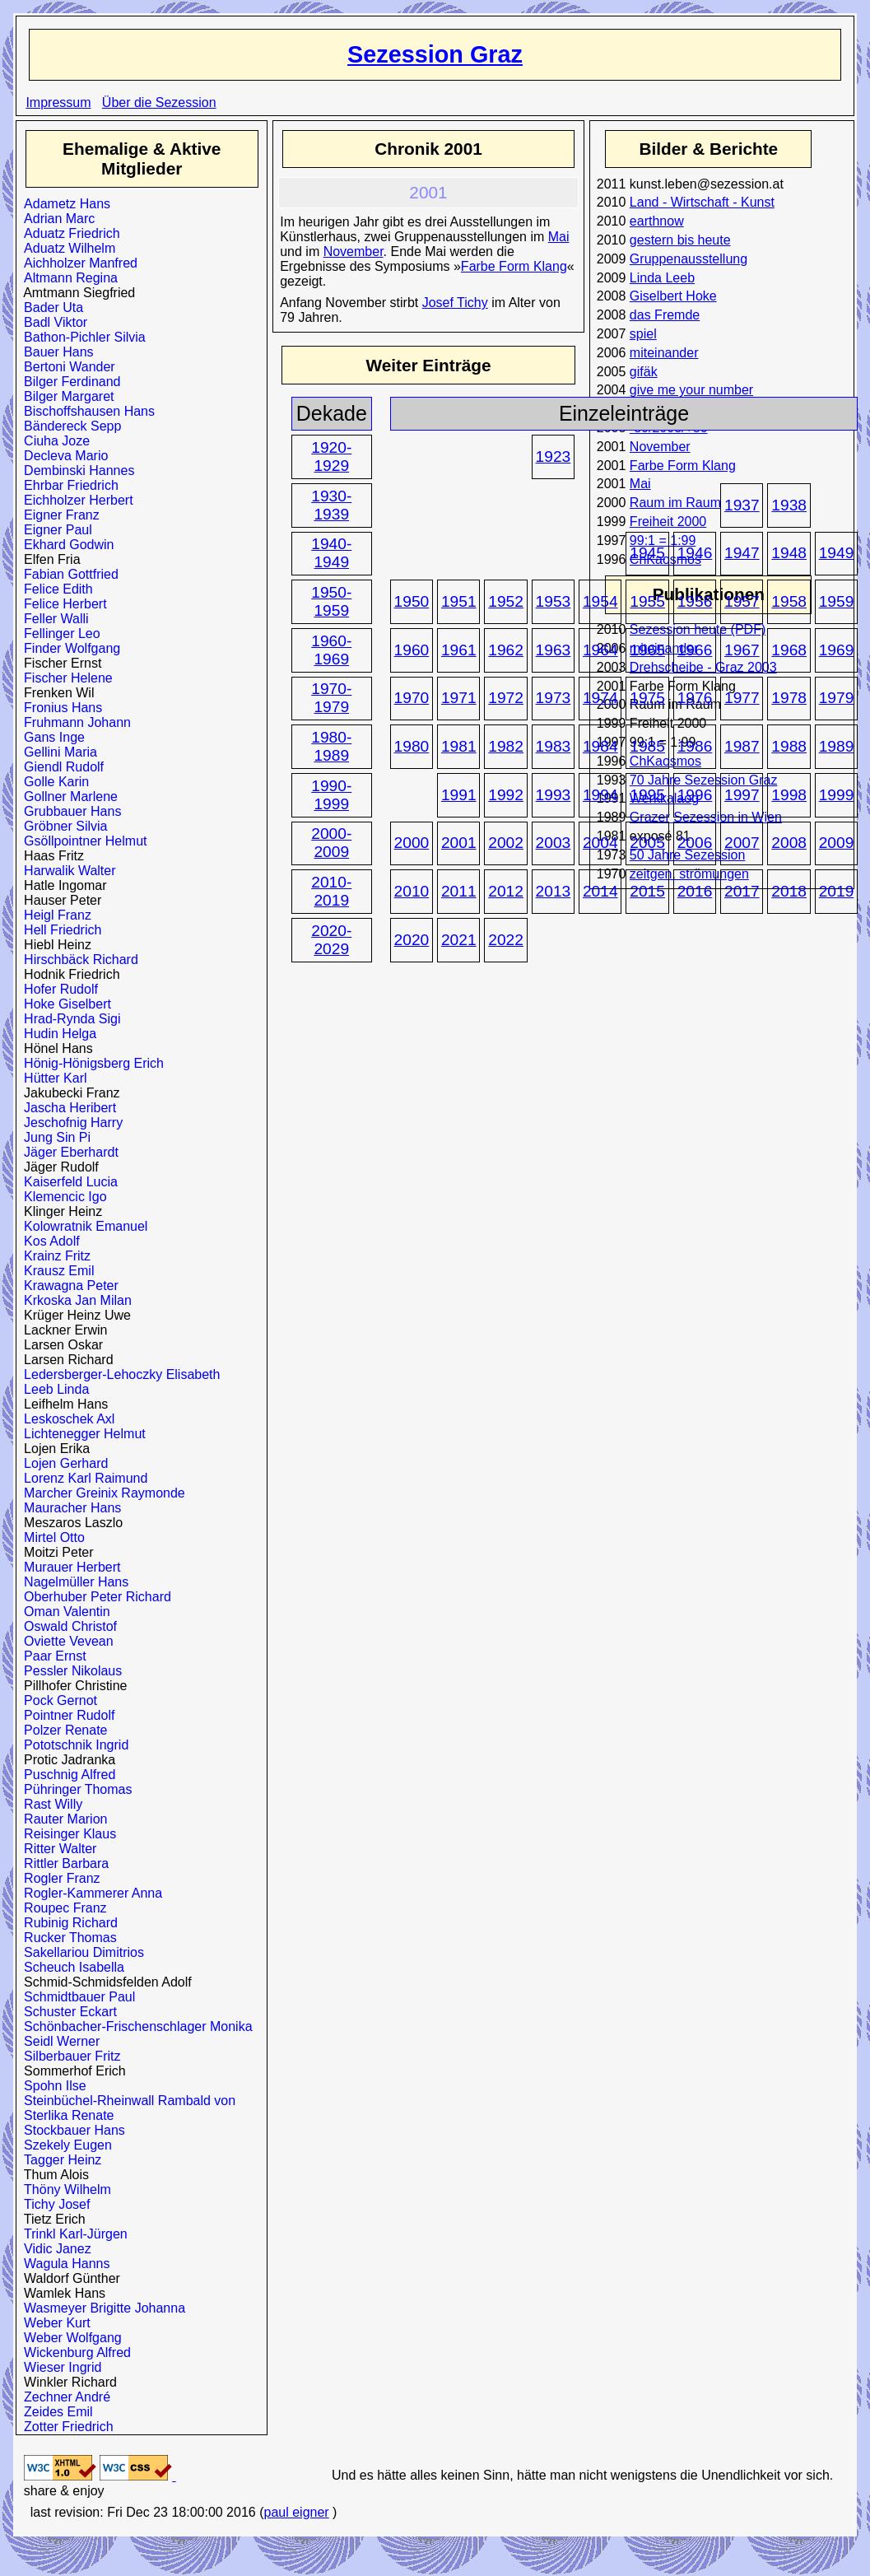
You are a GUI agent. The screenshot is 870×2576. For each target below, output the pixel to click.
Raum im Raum (675, 503)
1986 (695, 746)
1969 (836, 650)
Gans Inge (50, 737)
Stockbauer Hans (70, 2130)
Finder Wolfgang (68, 648)
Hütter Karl (51, 1078)
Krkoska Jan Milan (74, 1300)
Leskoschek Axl (65, 1419)
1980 (412, 746)
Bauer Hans (54, 352)
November (660, 447)
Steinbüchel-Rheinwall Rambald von (125, 2101)
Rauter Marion (61, 1819)
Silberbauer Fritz (68, 2056)
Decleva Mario (62, 456)
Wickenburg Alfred (73, 2352)
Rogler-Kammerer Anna (89, 1893)
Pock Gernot (56, 1700)
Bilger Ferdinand (68, 382)
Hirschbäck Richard (77, 960)
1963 (553, 650)
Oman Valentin (63, 1612)
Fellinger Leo (58, 634)
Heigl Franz (53, 915)
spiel (643, 334)
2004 (600, 842)
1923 (553, 456)
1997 (742, 795)
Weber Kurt (53, 2323)
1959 (836, 601)
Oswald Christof (66, 1626)
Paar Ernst (51, 1656)
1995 (647, 795)
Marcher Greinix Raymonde (100, 1493)
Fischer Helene (64, 678)
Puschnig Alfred (65, 1775)
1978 (789, 697)
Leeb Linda (52, 1389)
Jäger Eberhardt (67, 1152)
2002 (505, 842)
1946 (695, 552)
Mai (640, 484)
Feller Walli (52, 619)
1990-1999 (331, 795)
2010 (412, 891)
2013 (553, 891)
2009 (836, 842)
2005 (647, 842)
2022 (505, 939)
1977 (742, 697)
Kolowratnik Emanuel (81, 1226)
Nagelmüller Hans (72, 1582)
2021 (459, 939)
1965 (647, 650)
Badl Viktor (51, 322)
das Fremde (665, 315)
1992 (505, 795)
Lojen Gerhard (62, 1463)
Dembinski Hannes (75, 470)
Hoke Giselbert (63, 1004)
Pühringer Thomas (74, 1789)
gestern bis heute (680, 240)
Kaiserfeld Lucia (67, 1182)
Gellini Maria (56, 752)
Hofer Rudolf (57, 989)
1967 (742, 650)
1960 (412, 650)
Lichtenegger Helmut (81, 1434)
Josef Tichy (455, 303)
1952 (505, 601)
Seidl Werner (58, 2041)
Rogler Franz (58, 1878)
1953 (553, 601)
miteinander (664, 353)
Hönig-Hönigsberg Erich (90, 1063)
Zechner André (63, 2397)
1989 (836, 746)
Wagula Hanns (62, 2264)
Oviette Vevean (64, 1641)
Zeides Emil (54, 2412)
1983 (553, 746)
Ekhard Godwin (65, 545)
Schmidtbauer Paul (75, 1997)
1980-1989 (331, 746)
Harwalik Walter (65, 871)
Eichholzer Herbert (74, 500)
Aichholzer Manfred (76, 263)
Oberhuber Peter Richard (93, 1597)
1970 (412, 697)
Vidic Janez (53, 2249)
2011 (459, 891)
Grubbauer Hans (68, 811)
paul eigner (295, 2512)
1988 (789, 746)
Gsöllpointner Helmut (81, 841)
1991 (459, 795)
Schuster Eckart (66, 2012)
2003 (553, 842)
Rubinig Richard (67, 1923)
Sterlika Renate (65, 2115)
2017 (742, 891)
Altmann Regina (67, 278)
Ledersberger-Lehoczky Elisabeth (118, 1374)
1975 (647, 697)
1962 (505, 650)
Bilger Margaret (65, 396)
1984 (600, 746)
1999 (836, 795)
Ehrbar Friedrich (67, 485)
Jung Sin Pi (53, 1137)
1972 (505, 697)
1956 (695, 601)
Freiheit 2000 (668, 522)
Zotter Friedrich (64, 2427)
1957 (742, 601)
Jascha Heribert (66, 1108)
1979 (836, 697)
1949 (836, 552)
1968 (789, 650)
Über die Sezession (159, 102)
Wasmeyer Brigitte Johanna (100, 2308)
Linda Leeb (662, 278)
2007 (742, 842)
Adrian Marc (55, 219)
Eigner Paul (54, 530)
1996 (695, 795)
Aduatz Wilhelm (65, 248)
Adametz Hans (63, 204)
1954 (600, 601)
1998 (789, 795)
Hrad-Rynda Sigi (68, 1019)
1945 (647, 552)
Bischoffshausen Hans (85, 411)
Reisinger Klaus (66, 1834)
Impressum (58, 102)
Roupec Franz (61, 1908)
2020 (412, 939)
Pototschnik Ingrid (72, 1745)
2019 (836, 891)
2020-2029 (331, 939)
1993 (553, 795)
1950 (412, 601)
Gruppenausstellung (688, 259)
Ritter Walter (56, 1849)
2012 (505, 891)
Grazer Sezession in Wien (706, 817)
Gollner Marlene (67, 797)
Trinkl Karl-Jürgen (72, 2234)
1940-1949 (331, 553)
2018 (789, 891)
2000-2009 (331, 842)
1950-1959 (331, 601)
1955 (647, 601)
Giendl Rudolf (60, 767)
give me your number (691, 390)
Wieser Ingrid (58, 2367)
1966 (695, 650)
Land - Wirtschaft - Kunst (702, 202)
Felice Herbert (61, 604)
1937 (742, 505)
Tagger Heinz (58, 2160)
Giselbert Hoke (673, 296)
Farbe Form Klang (683, 466)
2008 (789, 842)
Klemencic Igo (61, 1197)
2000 (412, 842)
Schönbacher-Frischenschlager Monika (134, 2026)
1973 (553, 697)
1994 (600, 795)
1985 (647, 746)
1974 (600, 697)
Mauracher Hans (68, 1508)
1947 (742, 552)
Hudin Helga (56, 1034)
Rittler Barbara (62, 1863)
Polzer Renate (61, 1730)
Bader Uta (49, 307)
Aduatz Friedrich (67, 233)
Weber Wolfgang (69, 2338)
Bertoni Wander (65, 367)
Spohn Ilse (51, 2086)
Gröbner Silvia (61, 826)
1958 (789, 601)
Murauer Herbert (68, 1567)
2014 (600, 891)
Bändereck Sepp (68, 426)
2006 (695, 842)
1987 (742, 746)
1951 (459, 601)
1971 (459, 697)
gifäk (644, 372)
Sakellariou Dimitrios (80, 1952)
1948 (789, 552)
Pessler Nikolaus (69, 1671)
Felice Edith (54, 589)
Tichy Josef (53, 2204)
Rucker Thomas (66, 1938)
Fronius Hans (59, 708)
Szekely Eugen (64, 2145)
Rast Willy (49, 1804)
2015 (647, 891)
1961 (459, 650)
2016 (695, 891)
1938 (789, 505)
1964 (600, 650)
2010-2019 (331, 891)
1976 (695, 697)
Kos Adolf (48, 1241)
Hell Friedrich (58, 930)
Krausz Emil (55, 1271)
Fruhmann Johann (73, 722)
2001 (459, 842)
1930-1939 (331, 505)
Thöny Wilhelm (63, 2189)
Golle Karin (52, 782)
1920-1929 (331, 456)
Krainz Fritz (53, 1256)
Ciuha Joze (53, 441)
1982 (505, 746)
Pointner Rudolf (65, 1715)
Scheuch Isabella (70, 1967)
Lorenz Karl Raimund (81, 1478)
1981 (459, 746)
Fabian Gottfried (67, 574)
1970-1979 (331, 697)
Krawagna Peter (67, 1286)
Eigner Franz (58, 515)
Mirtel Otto (50, 1537)
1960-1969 (331, 650)
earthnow (657, 221)
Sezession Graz (435, 54)
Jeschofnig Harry (69, 1123)
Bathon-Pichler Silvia (81, 337)
